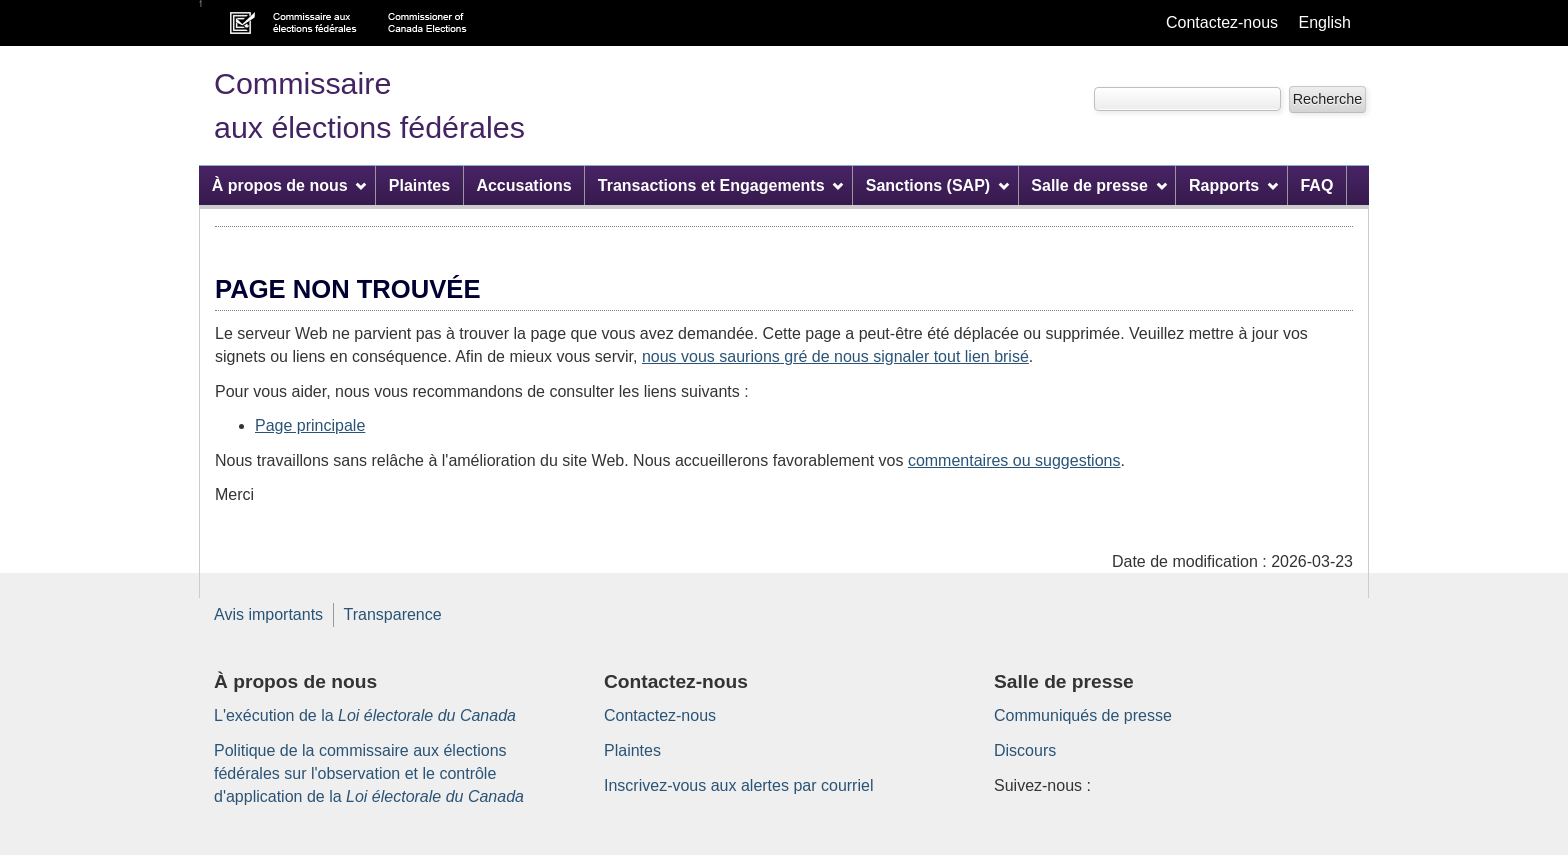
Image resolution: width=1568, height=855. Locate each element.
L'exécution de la (365, 715)
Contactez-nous (1222, 22)
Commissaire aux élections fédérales (369, 105)
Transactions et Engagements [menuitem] (721, 185)
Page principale (310, 425)
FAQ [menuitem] (1316, 185)
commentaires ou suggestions (1014, 460)
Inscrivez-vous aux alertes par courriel (738, 785)
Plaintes (632, 750)
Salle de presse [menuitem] (1098, 185)
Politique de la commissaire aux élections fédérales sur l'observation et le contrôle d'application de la (369, 773)
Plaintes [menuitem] (419, 185)
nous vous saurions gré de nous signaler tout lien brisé (835, 356)
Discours (1025, 750)
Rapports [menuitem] (1233, 185)
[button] (1327, 99)
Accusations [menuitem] (523, 185)
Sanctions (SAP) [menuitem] (937, 185)
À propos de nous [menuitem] (289, 185)
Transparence (393, 614)
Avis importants (268, 614)
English (1325, 22)
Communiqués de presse (1083, 715)
